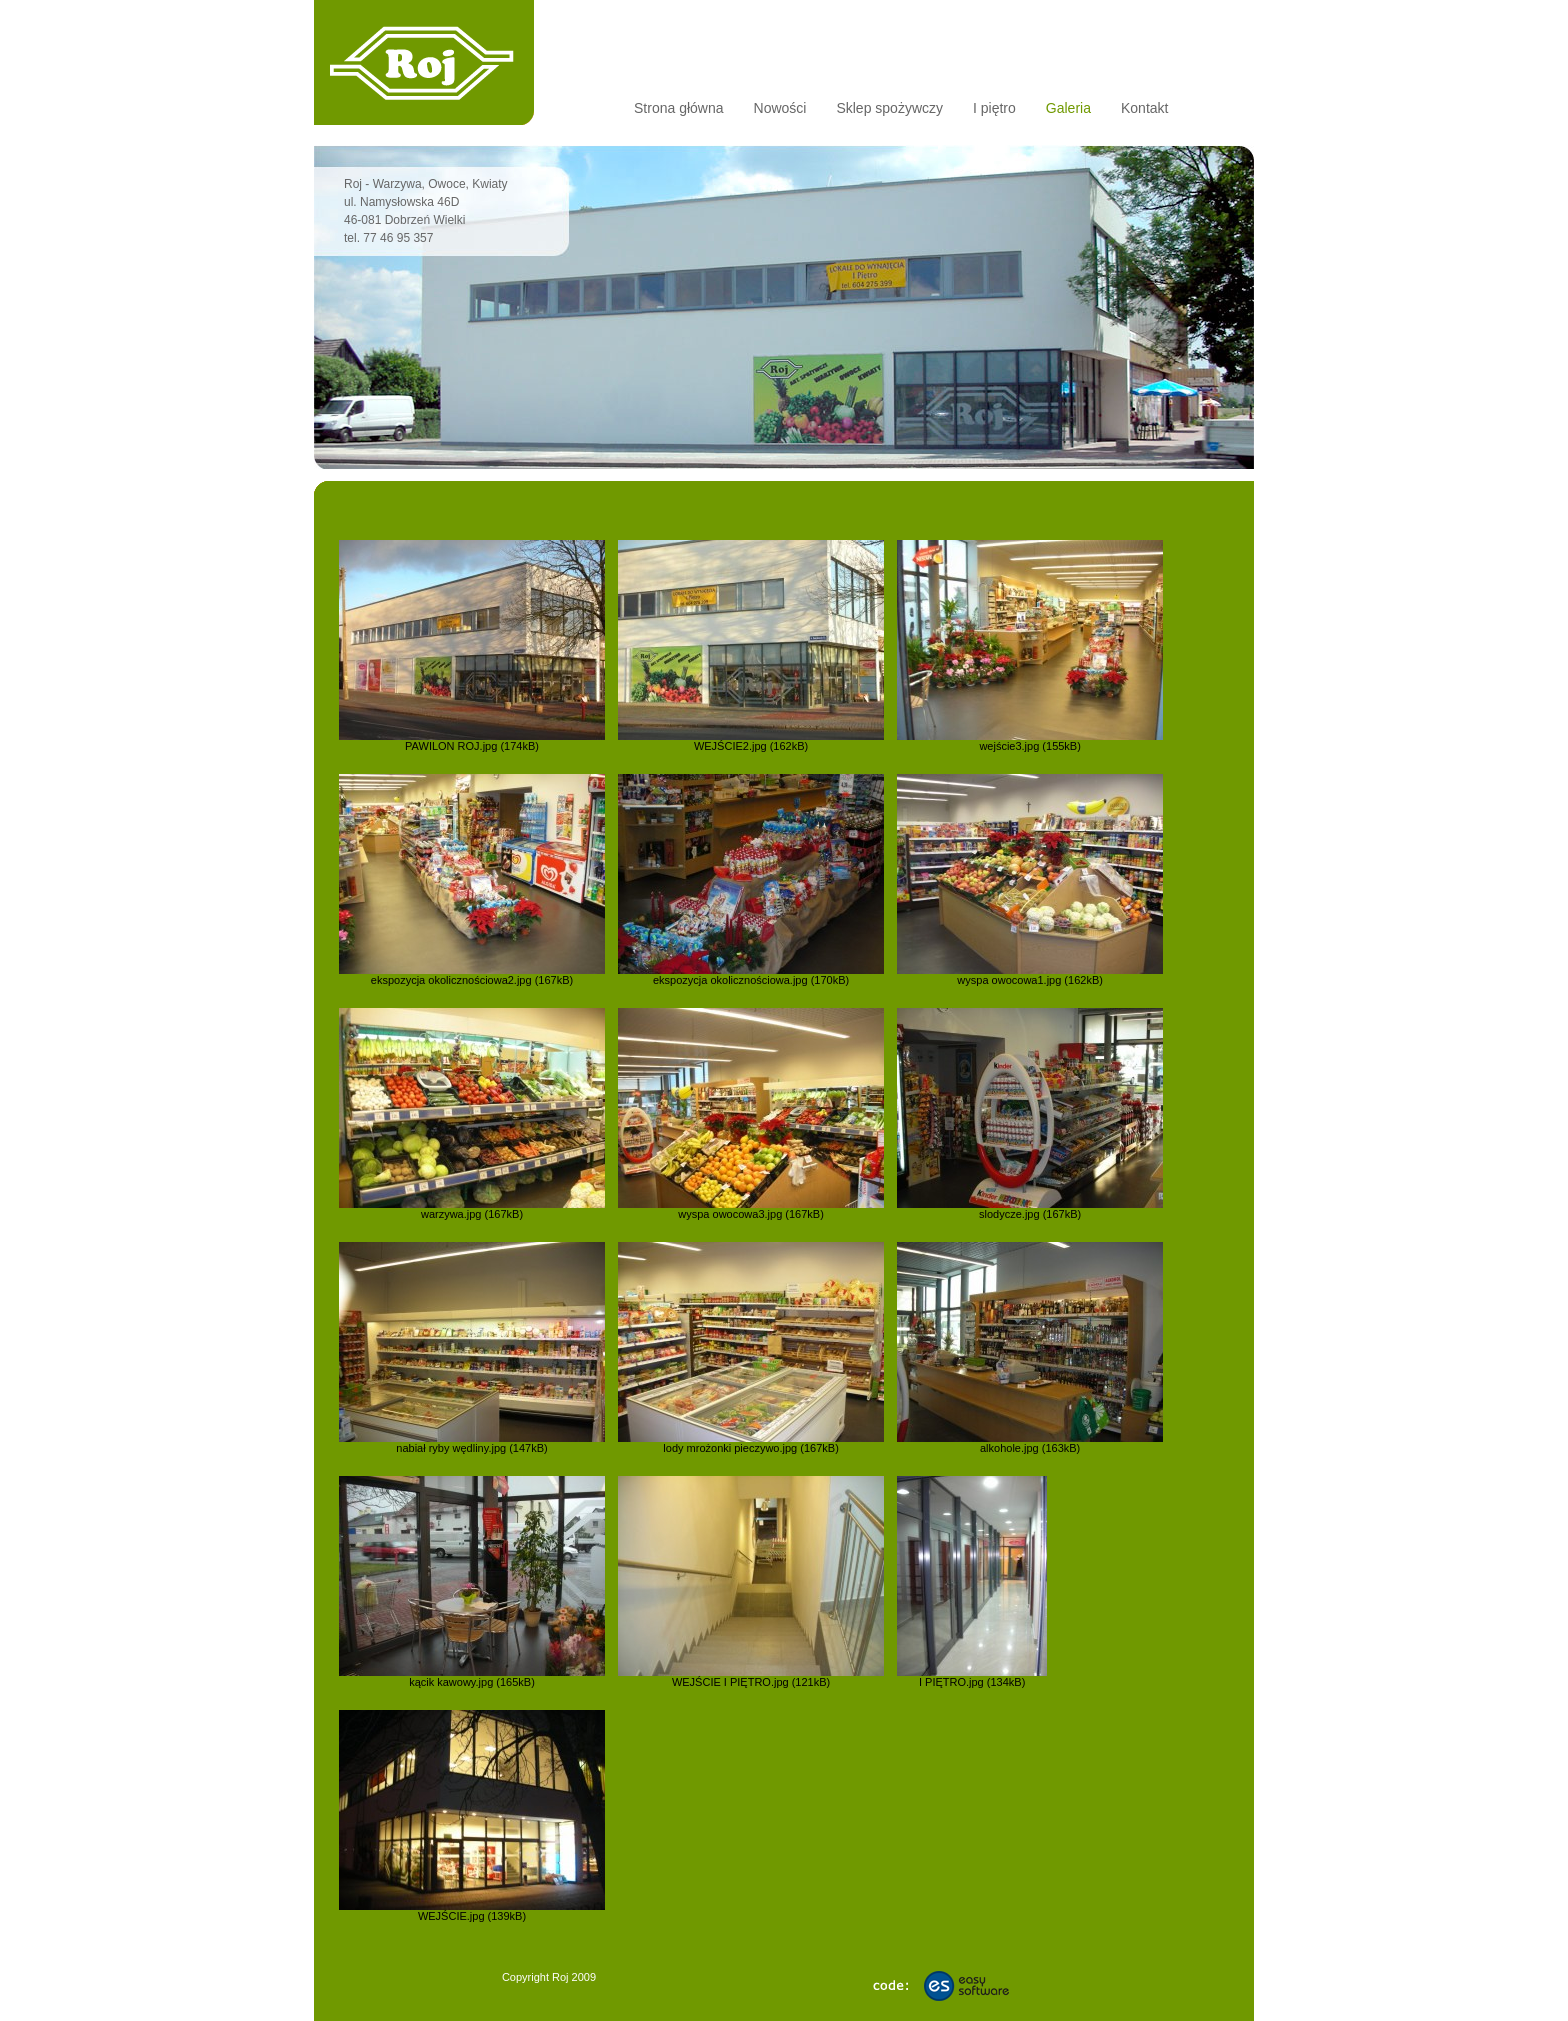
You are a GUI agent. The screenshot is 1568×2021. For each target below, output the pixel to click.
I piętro (994, 108)
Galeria (1068, 108)
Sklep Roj (424, 62)
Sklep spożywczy (889, 108)
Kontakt (1144, 108)
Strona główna (679, 108)
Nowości (780, 108)
